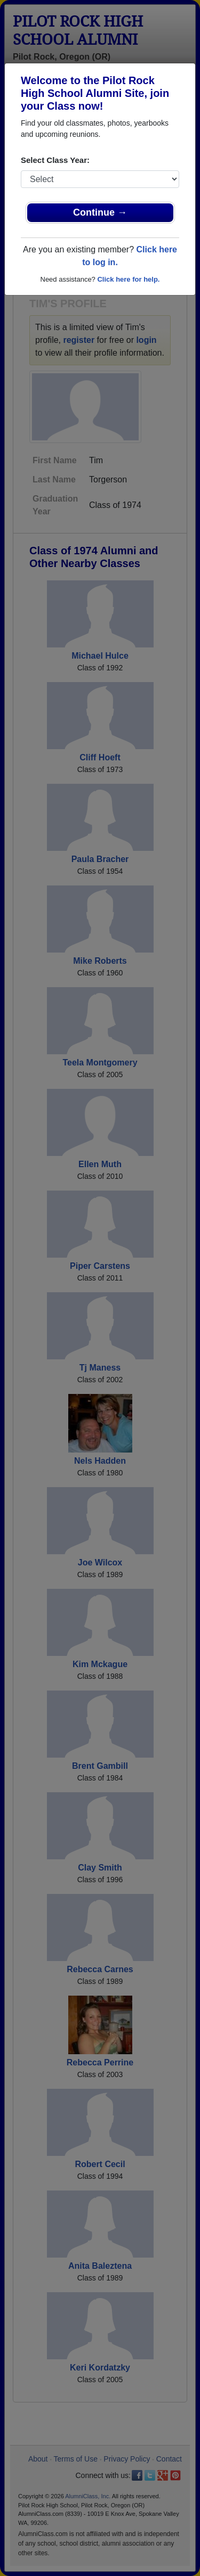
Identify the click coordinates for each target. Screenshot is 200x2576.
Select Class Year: (55, 160)
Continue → (100, 212)
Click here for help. (128, 279)
